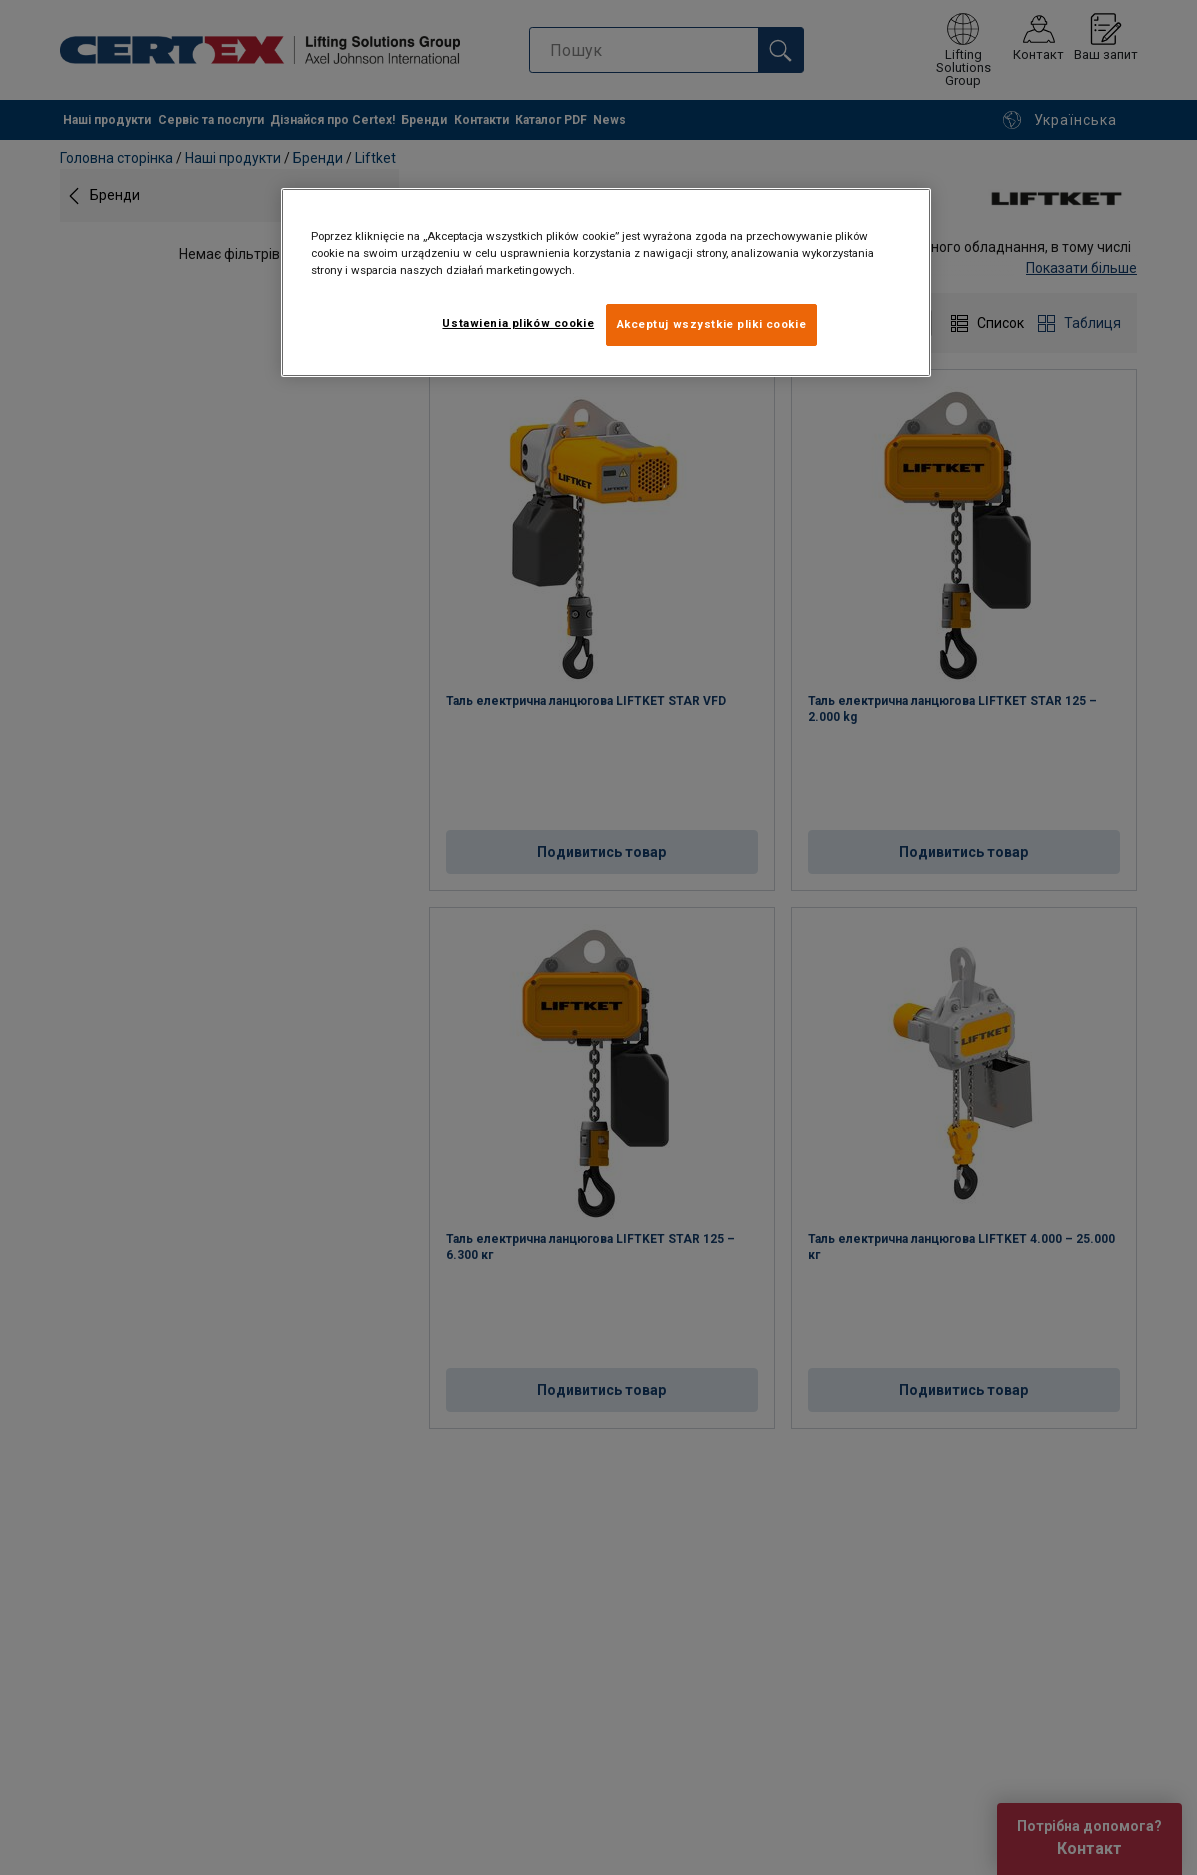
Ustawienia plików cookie (518, 323)
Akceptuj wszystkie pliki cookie (712, 324)
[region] (606, 282)
